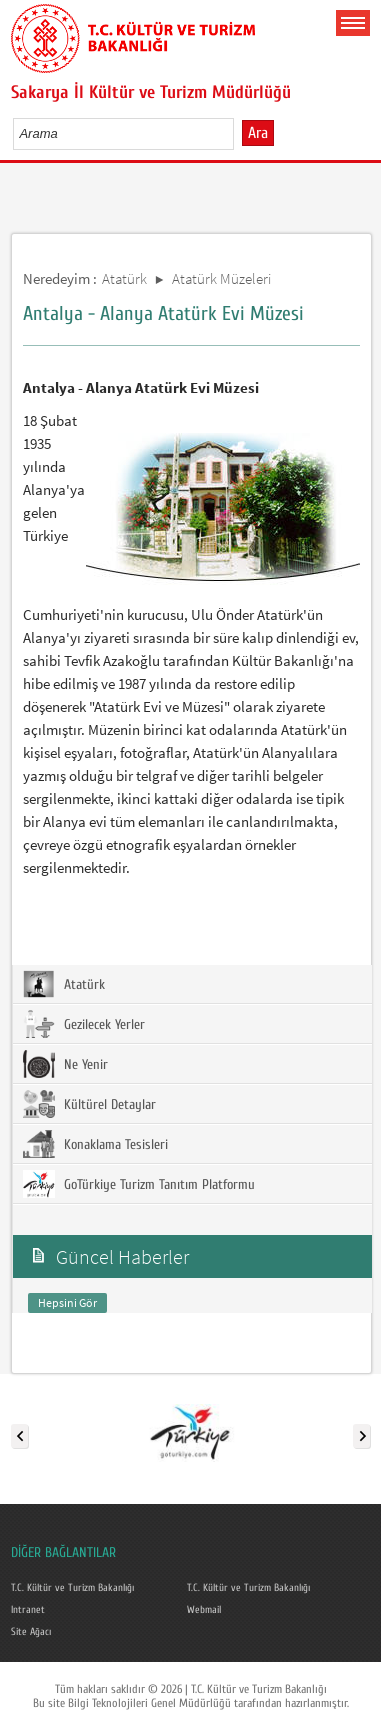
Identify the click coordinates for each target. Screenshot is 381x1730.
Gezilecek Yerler (84, 1024)
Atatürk (124, 278)
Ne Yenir (65, 1064)
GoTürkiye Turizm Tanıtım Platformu (139, 1184)
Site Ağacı (31, 1632)
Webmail (204, 1610)
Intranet (28, 1610)
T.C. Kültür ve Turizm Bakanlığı (72, 1588)
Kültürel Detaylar (89, 1104)
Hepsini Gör (67, 1302)
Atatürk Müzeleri (221, 278)
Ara (258, 133)
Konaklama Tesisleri (95, 1144)
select (239, 133)
